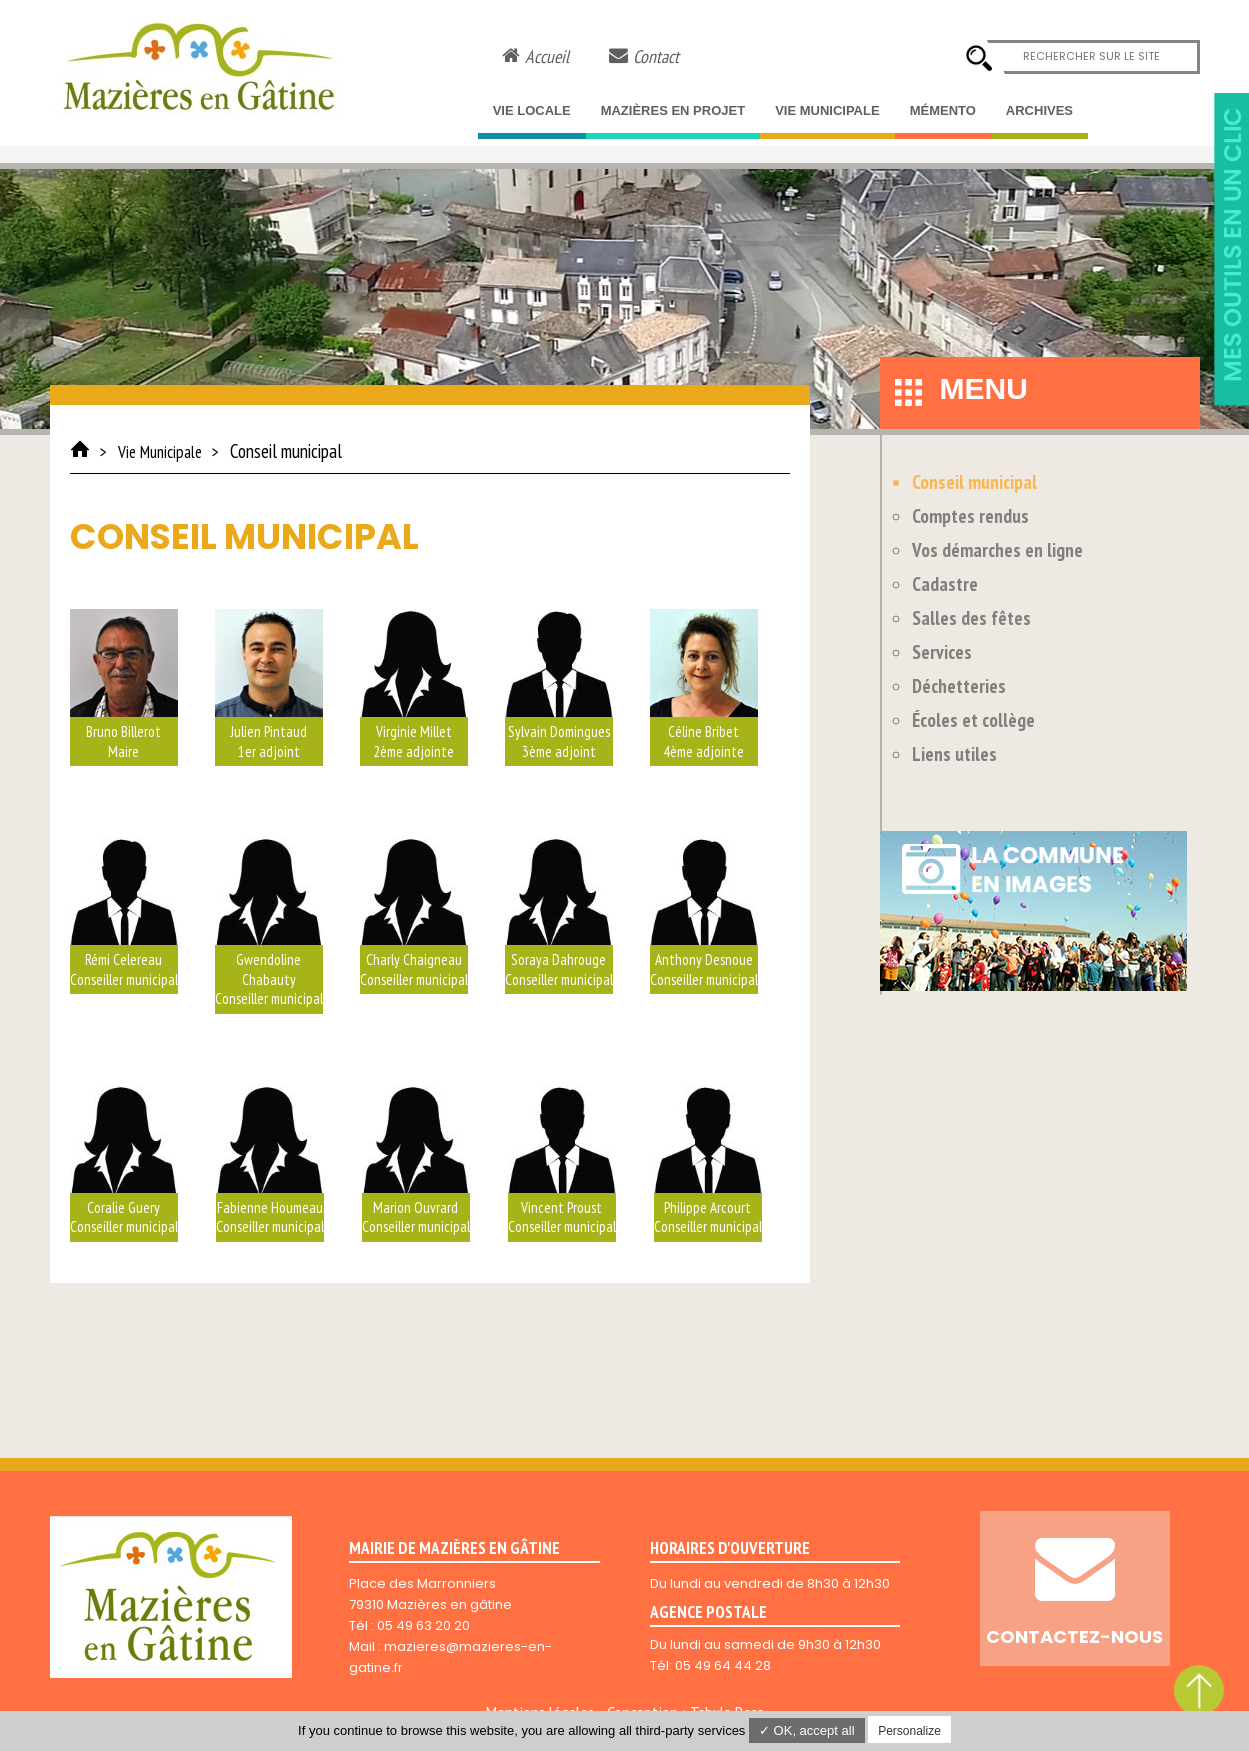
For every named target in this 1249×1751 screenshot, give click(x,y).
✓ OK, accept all (807, 1730)
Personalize (909, 1731)
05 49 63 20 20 (423, 1625)
